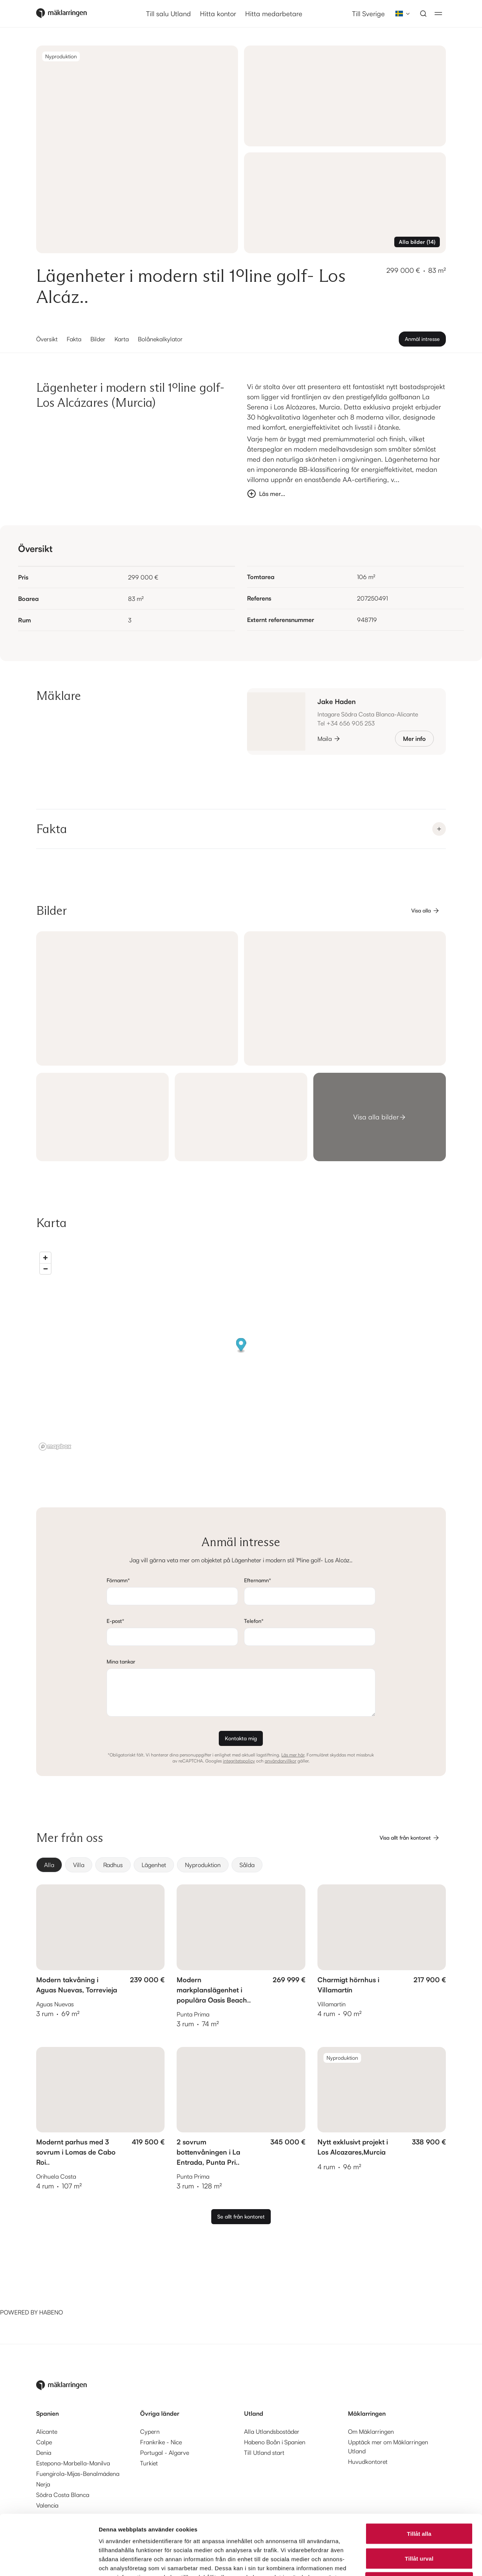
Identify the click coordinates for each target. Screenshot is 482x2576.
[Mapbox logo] (55, 1446)
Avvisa (419, 2526)
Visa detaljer (409, 2561)
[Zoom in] (45, 1257)
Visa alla (425, 910)
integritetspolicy (239, 1761)
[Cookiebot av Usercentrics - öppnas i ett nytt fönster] (49, 2561)
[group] (241, 1864)
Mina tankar (121, 1661)
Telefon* (254, 1621)
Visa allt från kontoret (410, 1838)
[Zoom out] (45, 1268)
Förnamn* (118, 1580)
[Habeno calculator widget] (56, 2279)
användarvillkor (280, 1761)
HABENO (51, 2312)
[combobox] (400, 13)
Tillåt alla (419, 2477)
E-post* (115, 1621)
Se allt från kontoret (241, 2216)
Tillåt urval (419, 2502)
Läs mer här (292, 1755)
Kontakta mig (241, 1738)
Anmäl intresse (422, 339)
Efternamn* (257, 1580)
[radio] (49, 1864)
